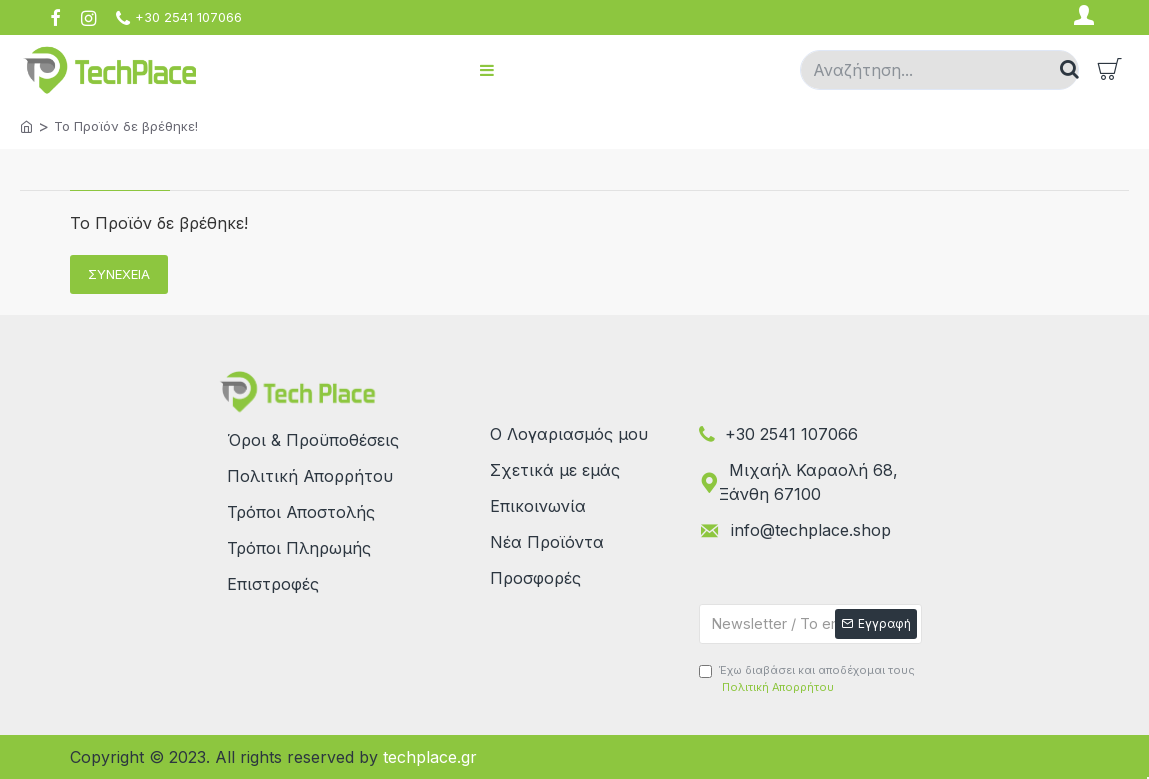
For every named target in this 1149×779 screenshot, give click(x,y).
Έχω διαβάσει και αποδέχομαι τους (807, 679)
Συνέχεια (119, 274)
